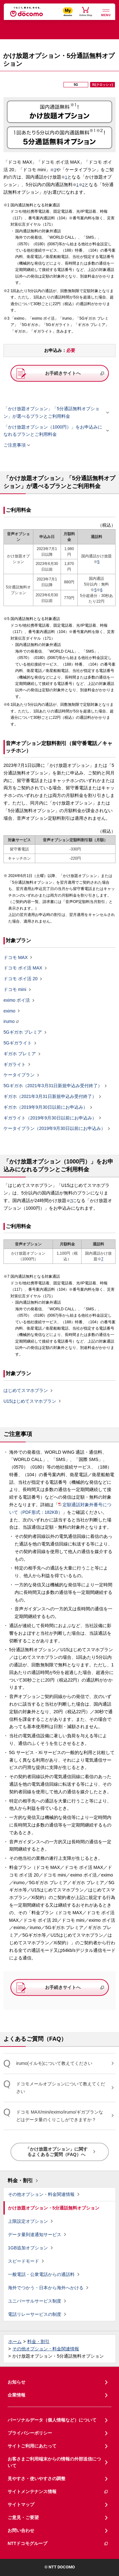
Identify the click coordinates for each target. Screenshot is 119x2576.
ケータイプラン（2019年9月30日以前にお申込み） (54, 1128)
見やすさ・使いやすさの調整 (36, 2478)
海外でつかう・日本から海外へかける (45, 2287)
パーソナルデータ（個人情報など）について (52, 2419)
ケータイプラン (19, 1075)
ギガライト (14, 1064)
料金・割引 (20, 2180)
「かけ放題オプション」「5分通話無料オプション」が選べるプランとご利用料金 (54, 412)
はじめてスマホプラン (25, 1391)
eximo (9, 1011)
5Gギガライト (17, 1043)
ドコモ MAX (15, 957)
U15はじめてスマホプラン (29, 1401)
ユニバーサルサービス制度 (34, 2300)
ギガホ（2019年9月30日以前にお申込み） (45, 1107)
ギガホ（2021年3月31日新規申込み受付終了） (49, 1097)
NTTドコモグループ (58, 2543)
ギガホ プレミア (19, 1054)
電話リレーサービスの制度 (34, 2314)
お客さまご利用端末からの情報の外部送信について (54, 2462)
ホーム (15, 2341)
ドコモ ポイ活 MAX (22, 968)
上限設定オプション (28, 2221)
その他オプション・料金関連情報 (41, 2194)
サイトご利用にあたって (32, 2445)
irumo (9, 1021)
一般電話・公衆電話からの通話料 (41, 2274)
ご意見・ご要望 (23, 2517)
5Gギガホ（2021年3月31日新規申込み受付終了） (52, 1086)
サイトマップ (21, 2504)
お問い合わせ (21, 2530)
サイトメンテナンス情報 (58, 2491)
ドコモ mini (14, 990)
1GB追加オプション (28, 2247)
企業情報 (16, 2394)
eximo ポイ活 (16, 1000)
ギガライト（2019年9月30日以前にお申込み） (49, 1118)
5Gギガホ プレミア (22, 1032)
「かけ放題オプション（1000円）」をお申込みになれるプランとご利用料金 (54, 430)
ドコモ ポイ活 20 (20, 979)
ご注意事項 (14, 445)
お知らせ (16, 2382)
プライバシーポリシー (30, 2432)
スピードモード (23, 2261)
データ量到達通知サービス (34, 2234)
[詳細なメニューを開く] (106, 12)
